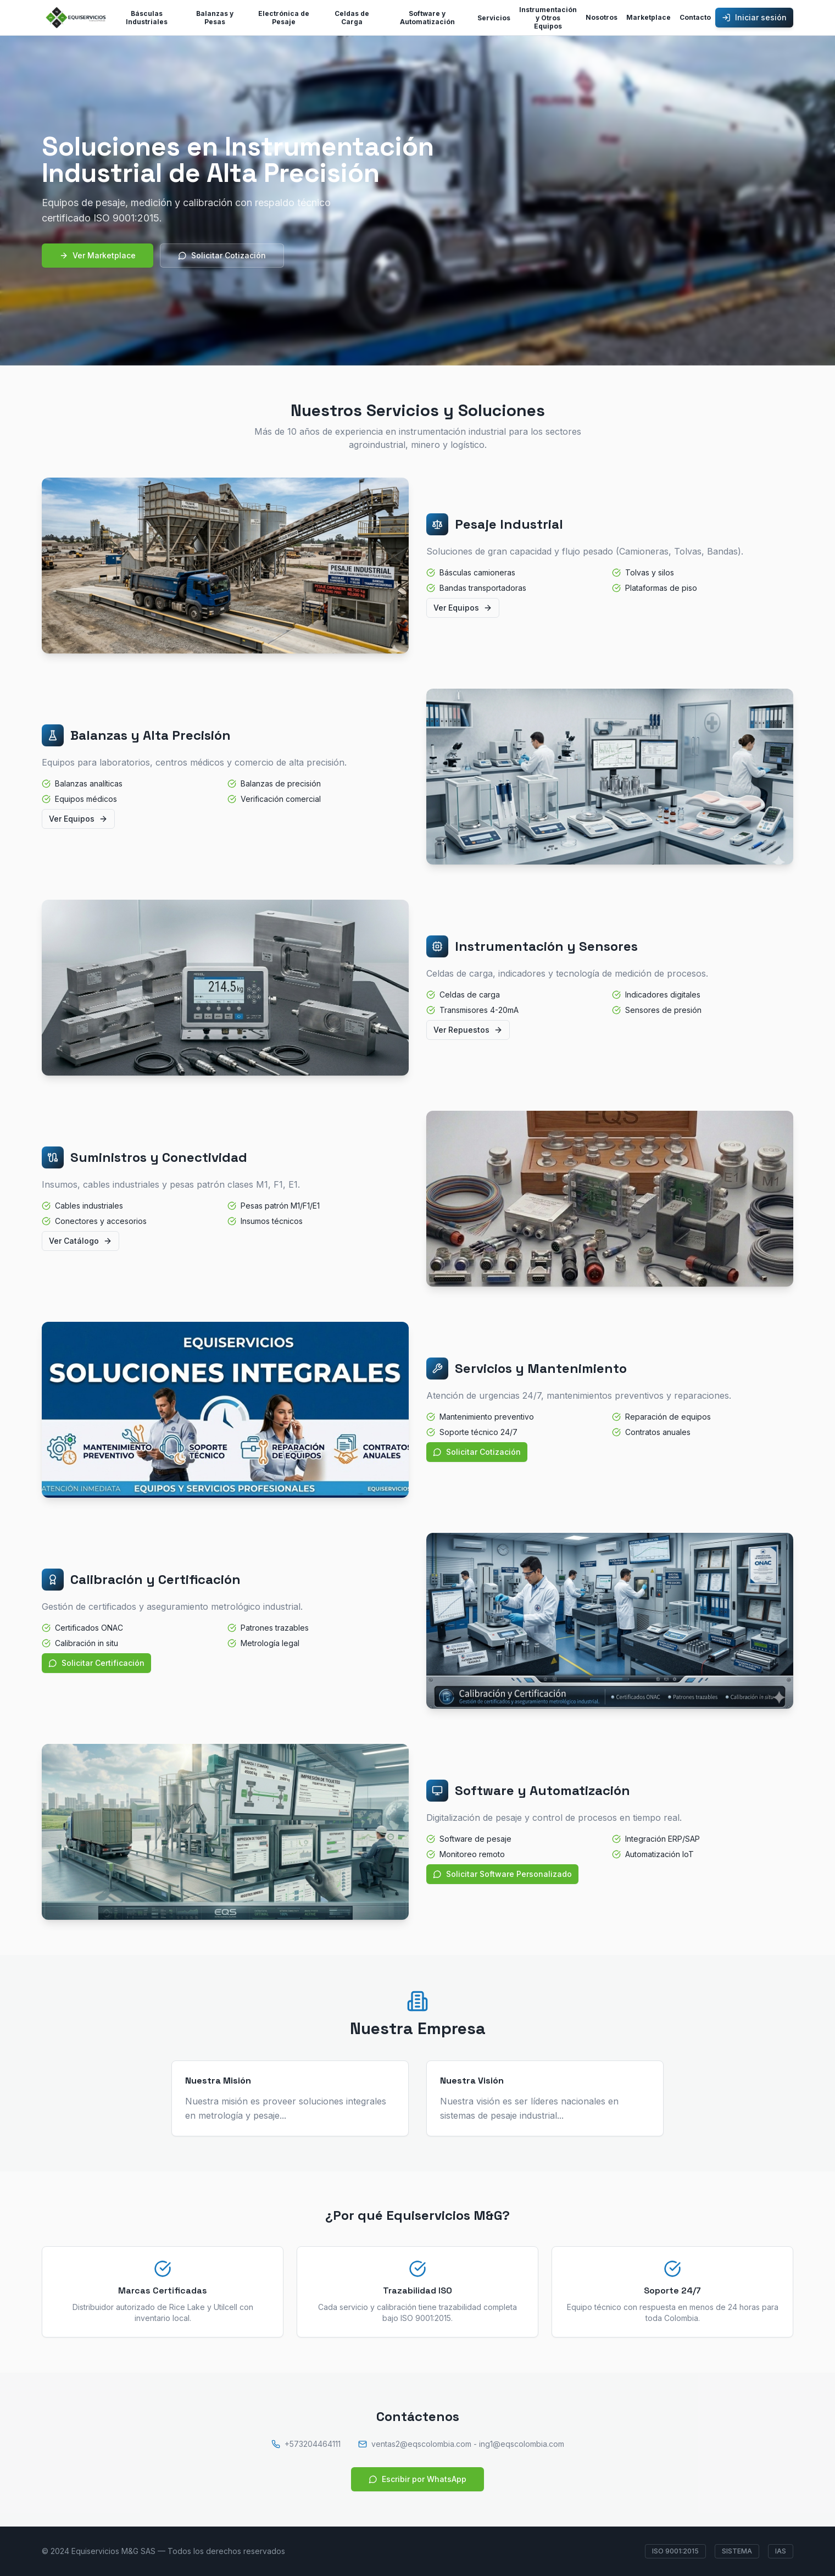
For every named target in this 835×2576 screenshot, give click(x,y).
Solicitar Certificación (96, 1663)
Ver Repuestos (468, 1029)
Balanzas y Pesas (214, 17)
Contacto (695, 17)
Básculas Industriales (147, 17)
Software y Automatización (427, 17)
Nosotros (601, 17)
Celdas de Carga (352, 17)
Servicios (493, 18)
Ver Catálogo (80, 1240)
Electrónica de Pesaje (283, 17)
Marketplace (648, 17)
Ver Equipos (462, 607)
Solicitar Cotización (222, 255)
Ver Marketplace (97, 255)
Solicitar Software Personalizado (502, 1874)
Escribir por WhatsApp (417, 2479)
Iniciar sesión (754, 17)
